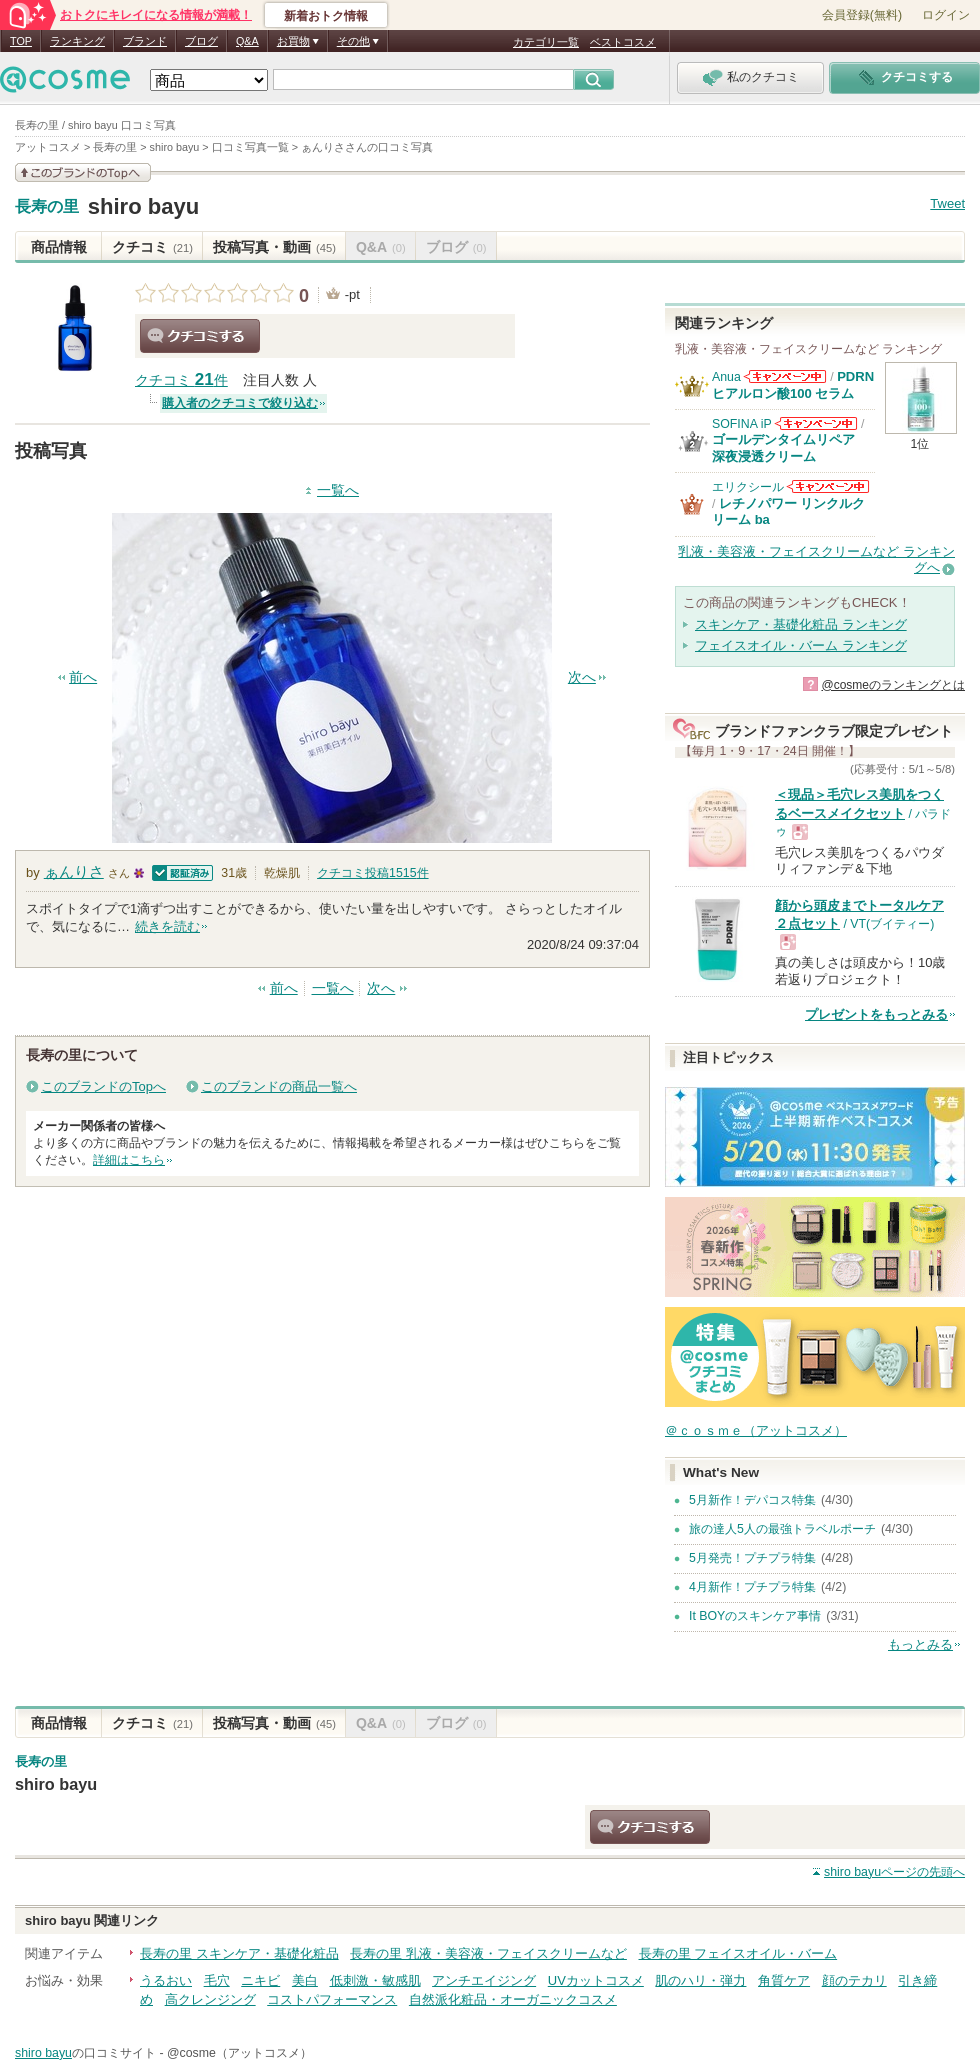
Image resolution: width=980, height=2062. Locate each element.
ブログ (201, 41)
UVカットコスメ (596, 1980)
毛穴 (217, 1980)
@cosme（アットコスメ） (239, 2053)
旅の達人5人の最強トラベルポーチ (782, 1529)
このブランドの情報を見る (83, 172)
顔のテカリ (854, 1980)
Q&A (247, 41)
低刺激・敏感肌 (375, 1980)
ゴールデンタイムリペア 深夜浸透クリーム (790, 447)
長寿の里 (47, 207)
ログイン (946, 15)
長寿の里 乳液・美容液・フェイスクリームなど (488, 1953)
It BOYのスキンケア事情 (755, 1616)
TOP (21, 41)
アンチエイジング (484, 1980)
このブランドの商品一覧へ (279, 1086)
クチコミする (200, 336)
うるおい (166, 1980)
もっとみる (920, 1644)
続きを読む (167, 926)
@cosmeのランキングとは (893, 685)
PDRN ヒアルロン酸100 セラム (793, 384)
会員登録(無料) (862, 15)
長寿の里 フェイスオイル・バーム (738, 1953)
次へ (582, 677)
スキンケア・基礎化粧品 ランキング (801, 624)
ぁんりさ (74, 871)
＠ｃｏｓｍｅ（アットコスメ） (756, 1430)
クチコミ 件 (181, 380)
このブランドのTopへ (103, 1086)
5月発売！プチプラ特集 (752, 1558)
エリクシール (748, 487)
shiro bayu (144, 206)
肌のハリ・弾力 (700, 1980)
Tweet (947, 203)
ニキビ (260, 1980)
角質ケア (784, 1980)
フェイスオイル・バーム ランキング (801, 645)
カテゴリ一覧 (546, 42)
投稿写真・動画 (274, 247)
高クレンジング (210, 1999)
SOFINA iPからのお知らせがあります (816, 423)
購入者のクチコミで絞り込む (240, 403)
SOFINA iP (742, 424)
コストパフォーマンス (332, 1999)
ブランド (145, 41)
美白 (305, 1980)
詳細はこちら (129, 1160)
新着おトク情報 (326, 16)
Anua (726, 377)
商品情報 (59, 247)
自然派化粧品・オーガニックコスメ (513, 1999)
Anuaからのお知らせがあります (785, 376)
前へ (83, 677)
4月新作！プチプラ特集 (752, 1587)
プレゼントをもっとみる (876, 1014)
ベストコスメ (623, 42)
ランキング (77, 41)
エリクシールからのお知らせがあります (828, 486)
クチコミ (152, 247)
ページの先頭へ (894, 1872)
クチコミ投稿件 (372, 873)
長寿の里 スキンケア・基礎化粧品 (239, 1953)
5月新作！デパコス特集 (752, 1500)
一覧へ (338, 490)
